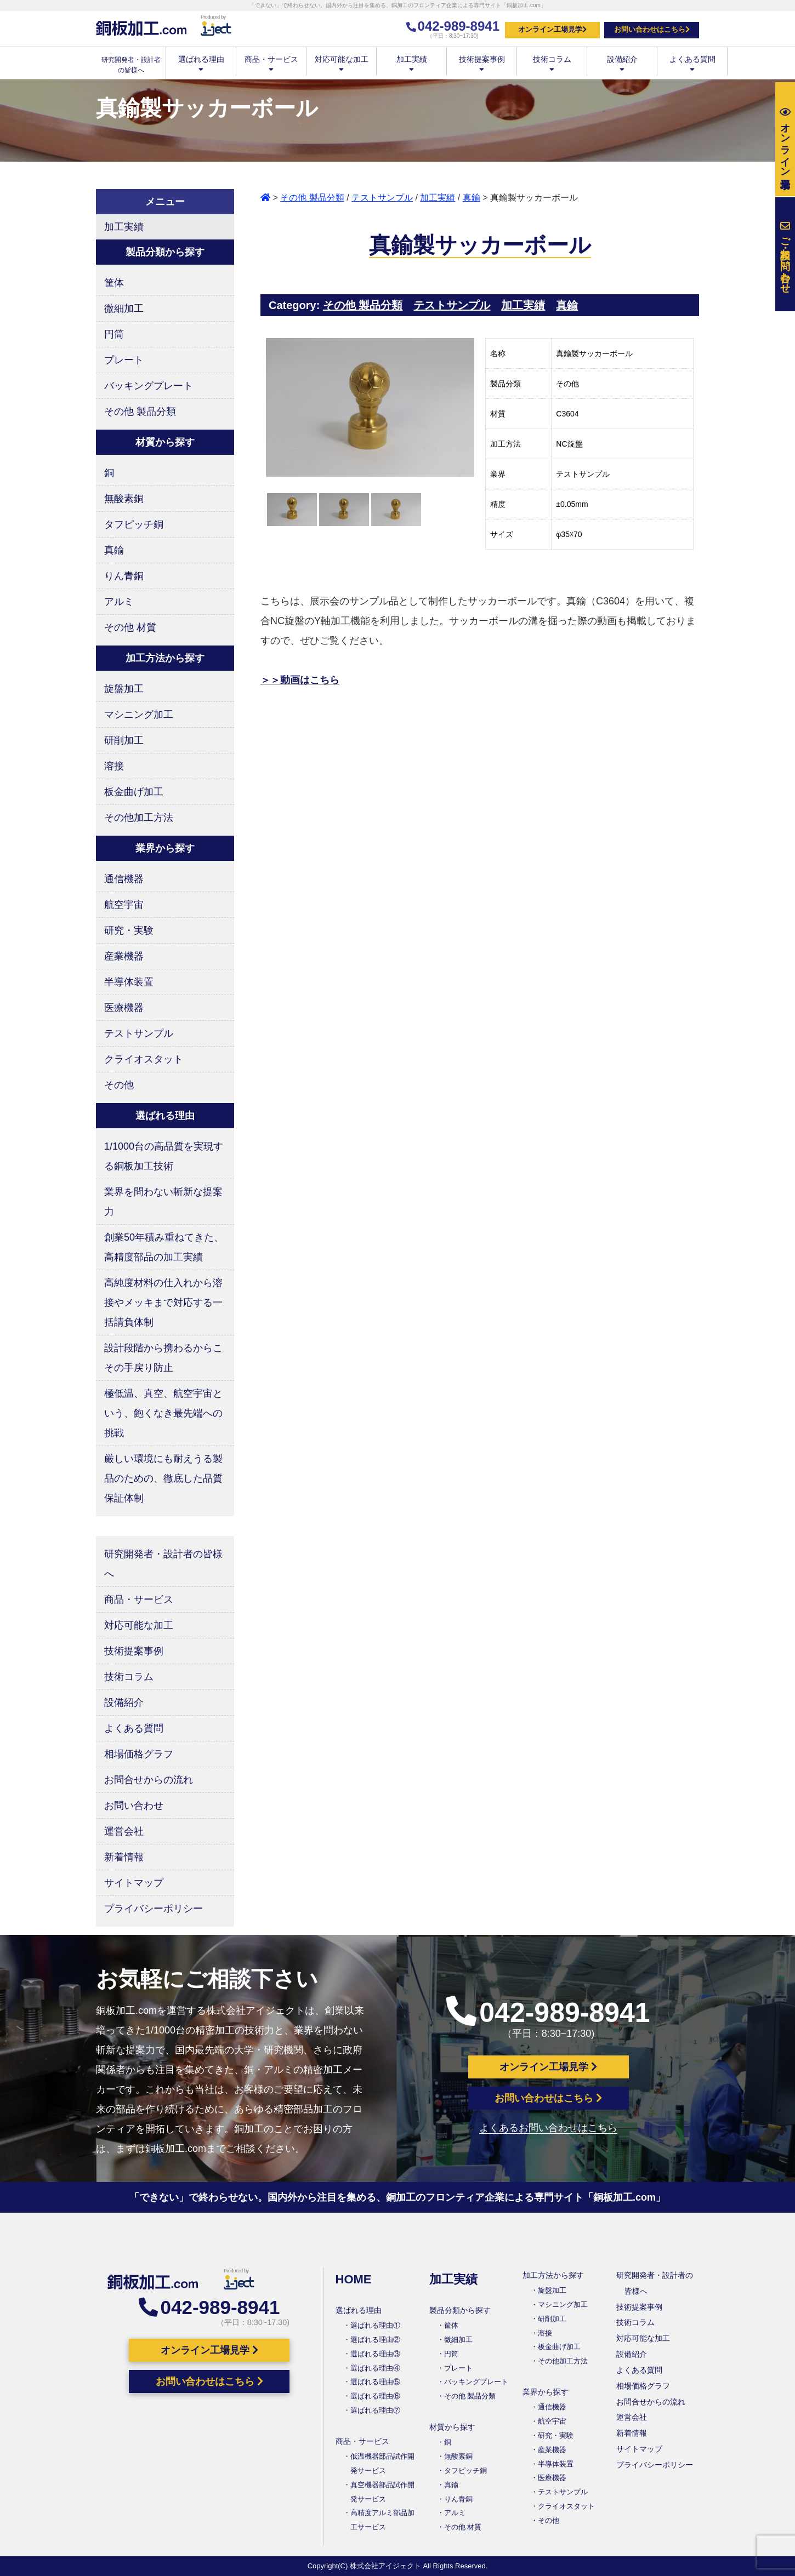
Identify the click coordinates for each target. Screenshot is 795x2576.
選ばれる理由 (201, 63)
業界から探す (546, 2391)
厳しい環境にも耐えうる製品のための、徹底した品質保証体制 (163, 1478)
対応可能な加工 (341, 63)
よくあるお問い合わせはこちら (548, 2127)
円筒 (114, 334)
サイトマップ (133, 1882)
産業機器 (124, 956)
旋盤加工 (124, 688)
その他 (119, 1084)
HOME (354, 2279)
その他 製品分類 (312, 197)
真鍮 (471, 197)
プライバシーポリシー (153, 1908)
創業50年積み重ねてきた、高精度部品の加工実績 (164, 1247)
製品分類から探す (460, 2310)
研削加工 (124, 740)
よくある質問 (692, 63)
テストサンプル (382, 197)
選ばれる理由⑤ (375, 2382)
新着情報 (124, 1857)
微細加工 (124, 308)
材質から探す (452, 2427)
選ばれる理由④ (375, 2368)
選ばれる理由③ (375, 2354)
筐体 (114, 282)
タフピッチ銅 (133, 524)
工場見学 (785, 139)
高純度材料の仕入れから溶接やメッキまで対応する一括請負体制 (163, 1302)
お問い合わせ (133, 1805)
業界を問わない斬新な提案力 (163, 1201)
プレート (124, 360)
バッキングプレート (148, 385)
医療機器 (124, 1007)
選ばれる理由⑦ (375, 2410)
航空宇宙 (124, 904)
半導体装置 (129, 981)
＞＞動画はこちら (299, 680)
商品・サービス (271, 63)
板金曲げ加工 (133, 791)
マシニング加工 (138, 714)
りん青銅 (124, 575)
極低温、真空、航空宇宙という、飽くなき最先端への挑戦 (163, 1413)
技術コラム (552, 63)
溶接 (114, 766)
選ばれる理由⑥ (375, 2396)
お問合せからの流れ (148, 1779)
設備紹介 (622, 63)
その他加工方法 (138, 817)
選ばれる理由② (375, 2339)
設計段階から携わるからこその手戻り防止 (163, 1358)
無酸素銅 (124, 498)
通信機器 (124, 878)
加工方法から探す (553, 2275)
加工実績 (411, 63)
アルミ (119, 601)
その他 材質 (130, 627)
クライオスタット (143, 1059)
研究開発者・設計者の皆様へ (163, 1564)
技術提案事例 (481, 63)
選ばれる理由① (375, 2325)
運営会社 (124, 1831)
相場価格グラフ (138, 1754)
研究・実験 (129, 930)
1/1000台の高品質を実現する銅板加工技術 (163, 1156)
